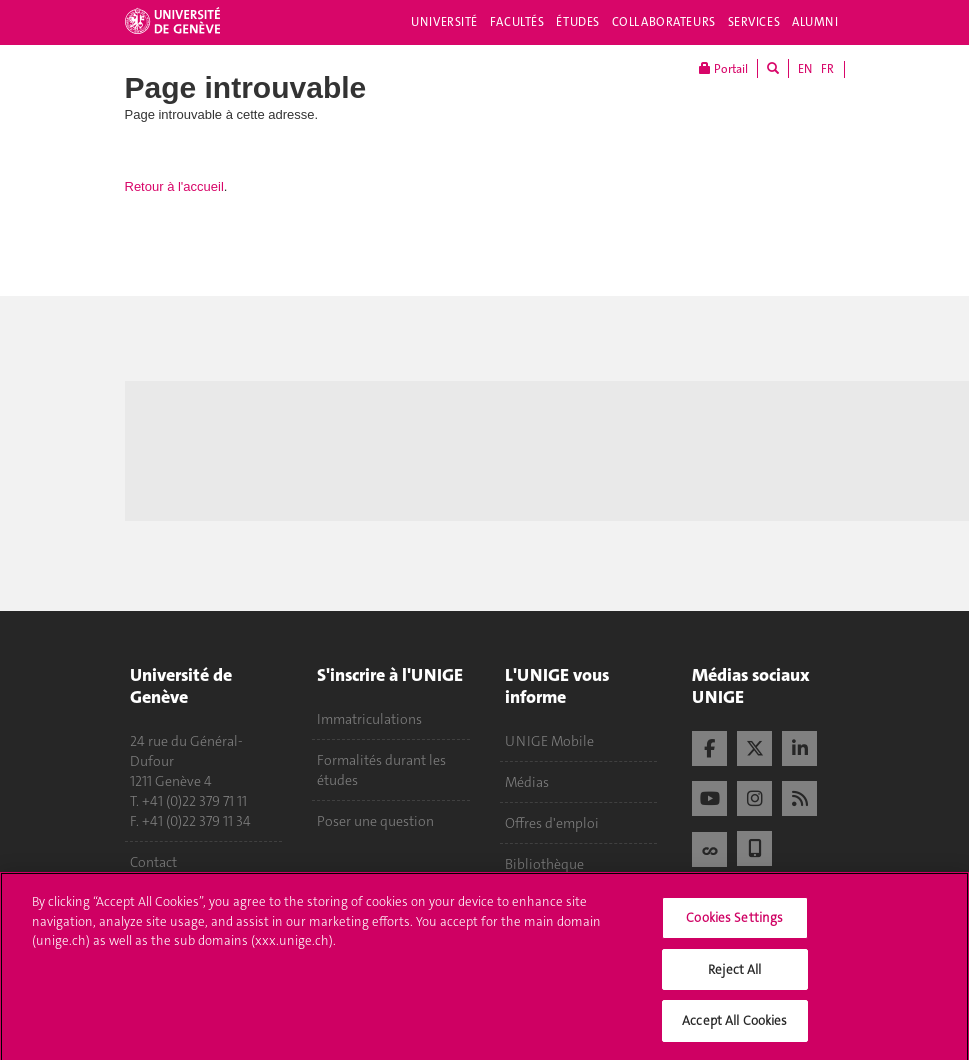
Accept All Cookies (734, 1026)
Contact (153, 862)
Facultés (517, 22)
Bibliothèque (544, 864)
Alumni (815, 22)
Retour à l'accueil (174, 186)
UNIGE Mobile (549, 741)
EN (805, 69)
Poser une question (375, 821)
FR (827, 69)
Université (444, 22)
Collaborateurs (664, 22)
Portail (723, 68)
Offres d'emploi (552, 823)
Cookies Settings (734, 922)
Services (754, 22)
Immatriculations (369, 719)
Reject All (734, 974)
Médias (527, 782)
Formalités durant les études (381, 770)
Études (577, 22)
